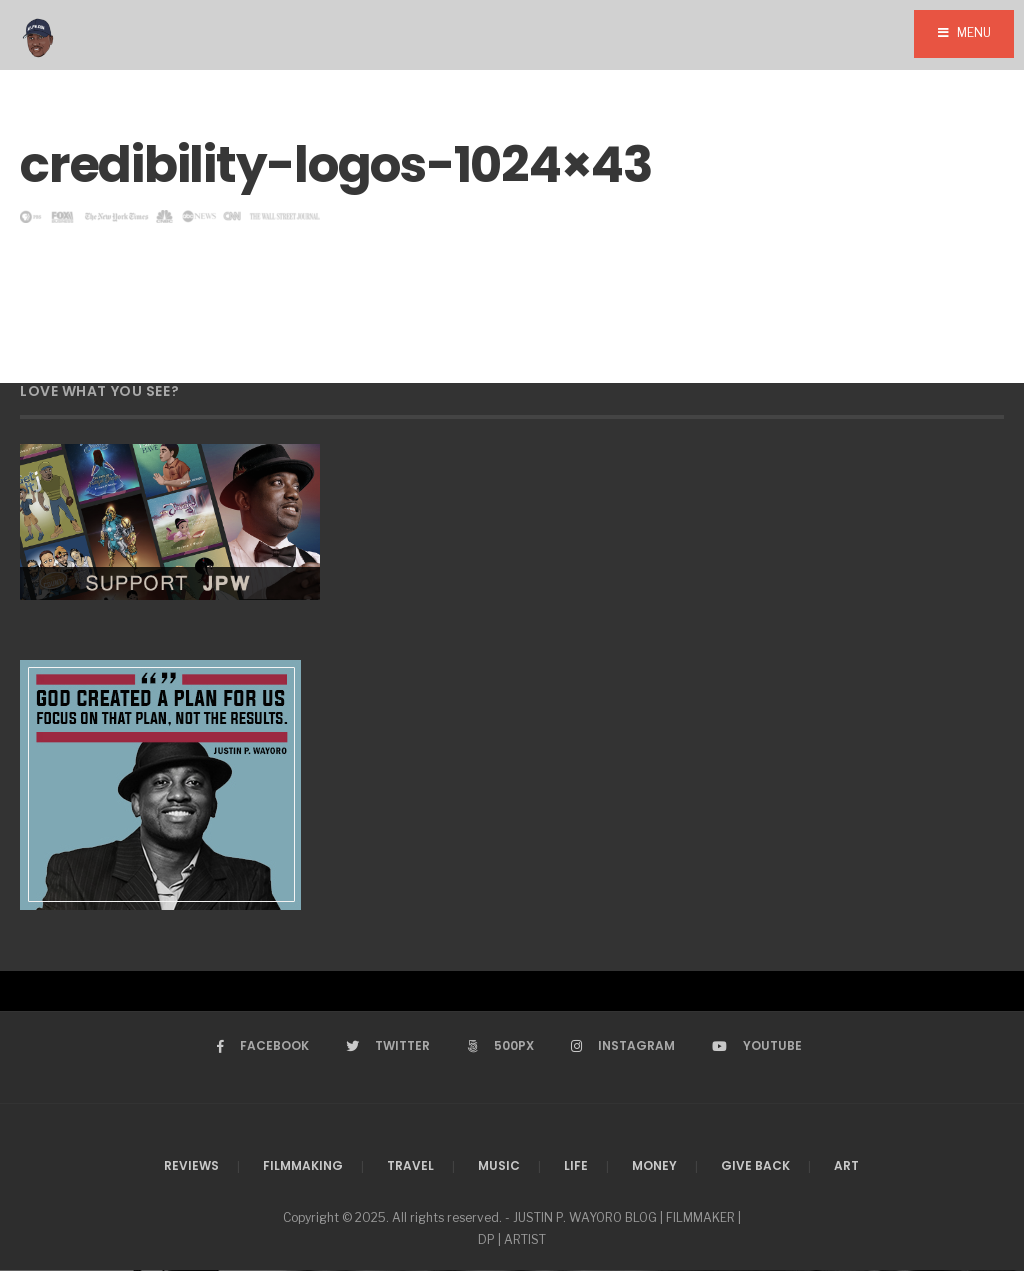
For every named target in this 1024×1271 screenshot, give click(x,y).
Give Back (755, 1165)
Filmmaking (303, 1165)
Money (654, 1165)
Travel (410, 1165)
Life (576, 1165)
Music (499, 1165)
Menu (964, 32)
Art (846, 1165)
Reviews (191, 1165)
